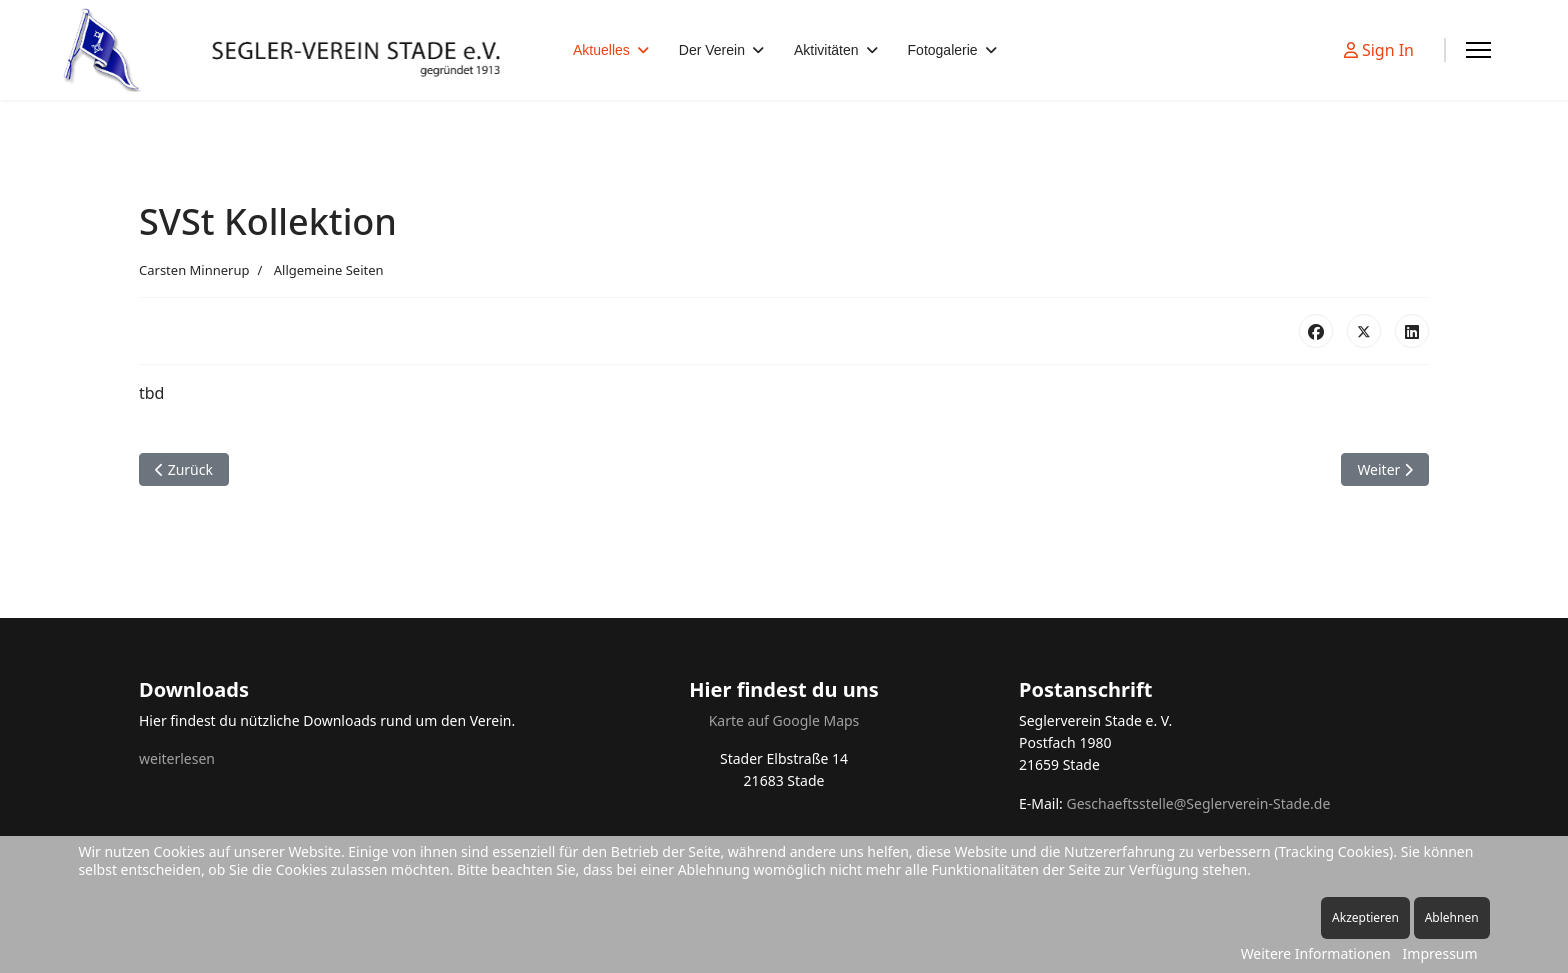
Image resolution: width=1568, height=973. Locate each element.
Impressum (1440, 953)
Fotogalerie (943, 50)
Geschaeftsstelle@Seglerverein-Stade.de (1198, 803)
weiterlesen (177, 758)
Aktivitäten (826, 50)
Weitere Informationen (1316, 953)
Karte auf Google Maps (784, 720)
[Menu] (1478, 50)
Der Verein (712, 50)
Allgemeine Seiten (329, 270)
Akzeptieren (1365, 917)
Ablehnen (1452, 917)
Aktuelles (601, 50)
